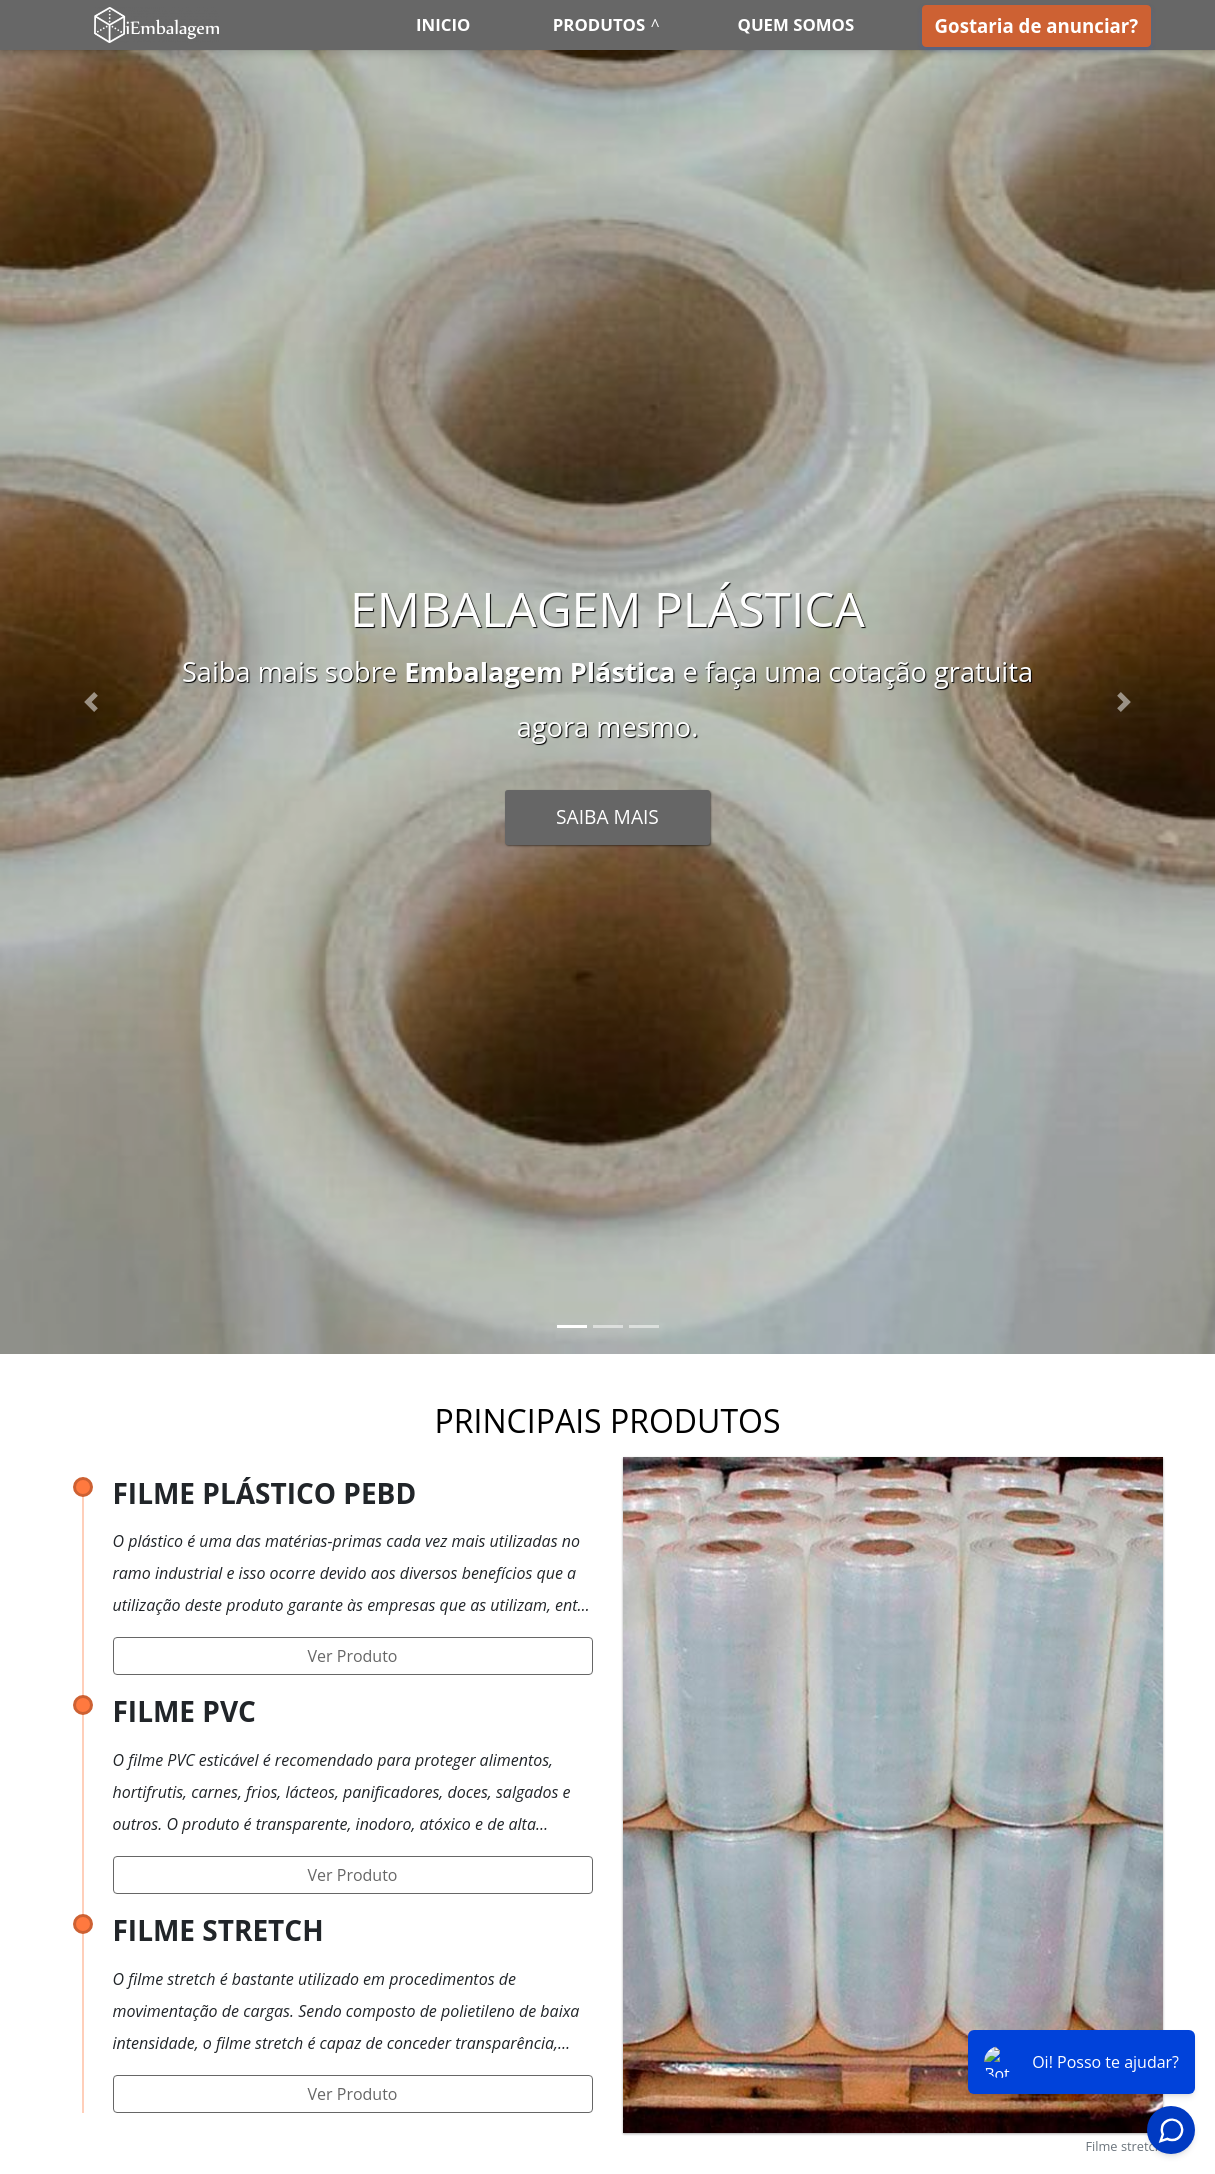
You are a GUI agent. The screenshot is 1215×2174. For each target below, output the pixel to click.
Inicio (443, 24)
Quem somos (796, 24)
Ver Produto (353, 1656)
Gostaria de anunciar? (1037, 25)
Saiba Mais (607, 816)
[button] (91, 702)
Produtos (599, 24)
